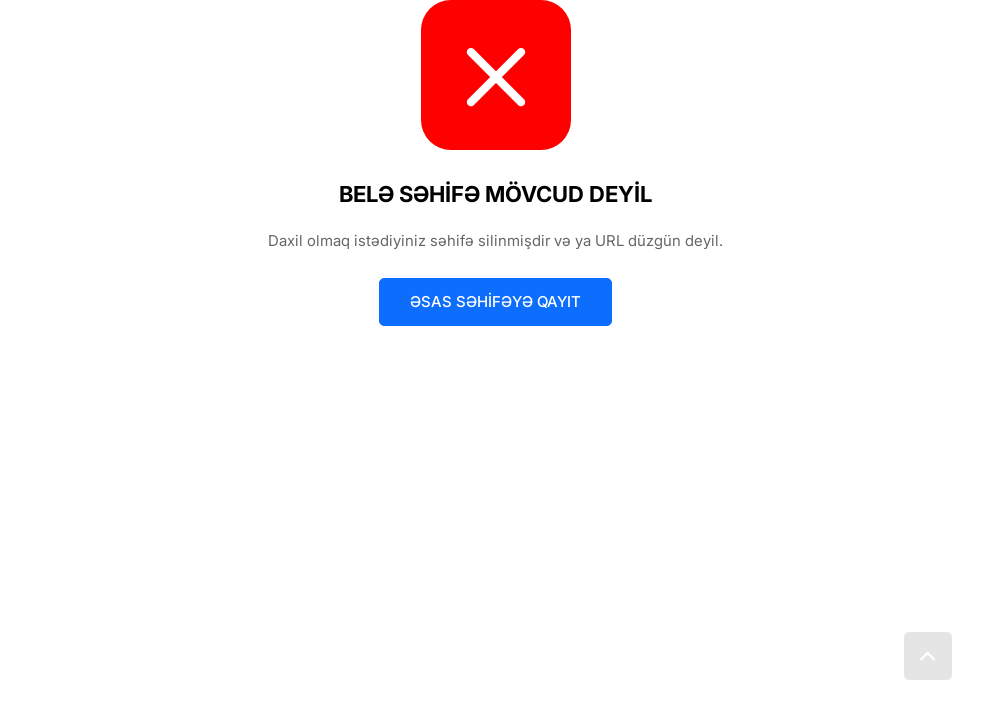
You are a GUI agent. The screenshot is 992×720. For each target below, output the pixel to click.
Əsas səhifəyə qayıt (495, 301)
